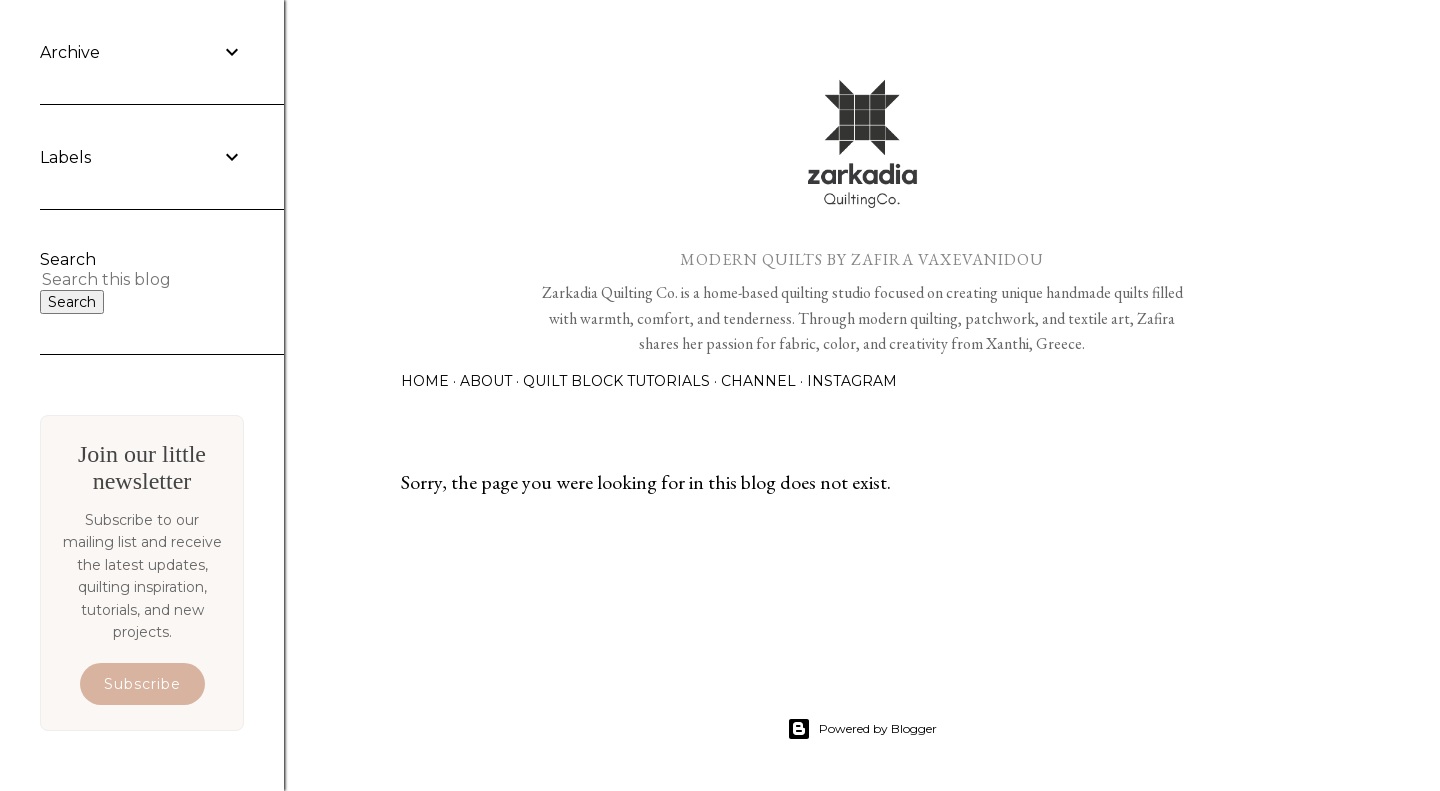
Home (425, 381)
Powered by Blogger (862, 729)
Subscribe (142, 684)
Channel (758, 381)
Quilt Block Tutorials (616, 381)
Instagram (852, 381)
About (486, 381)
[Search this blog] (118, 279)
